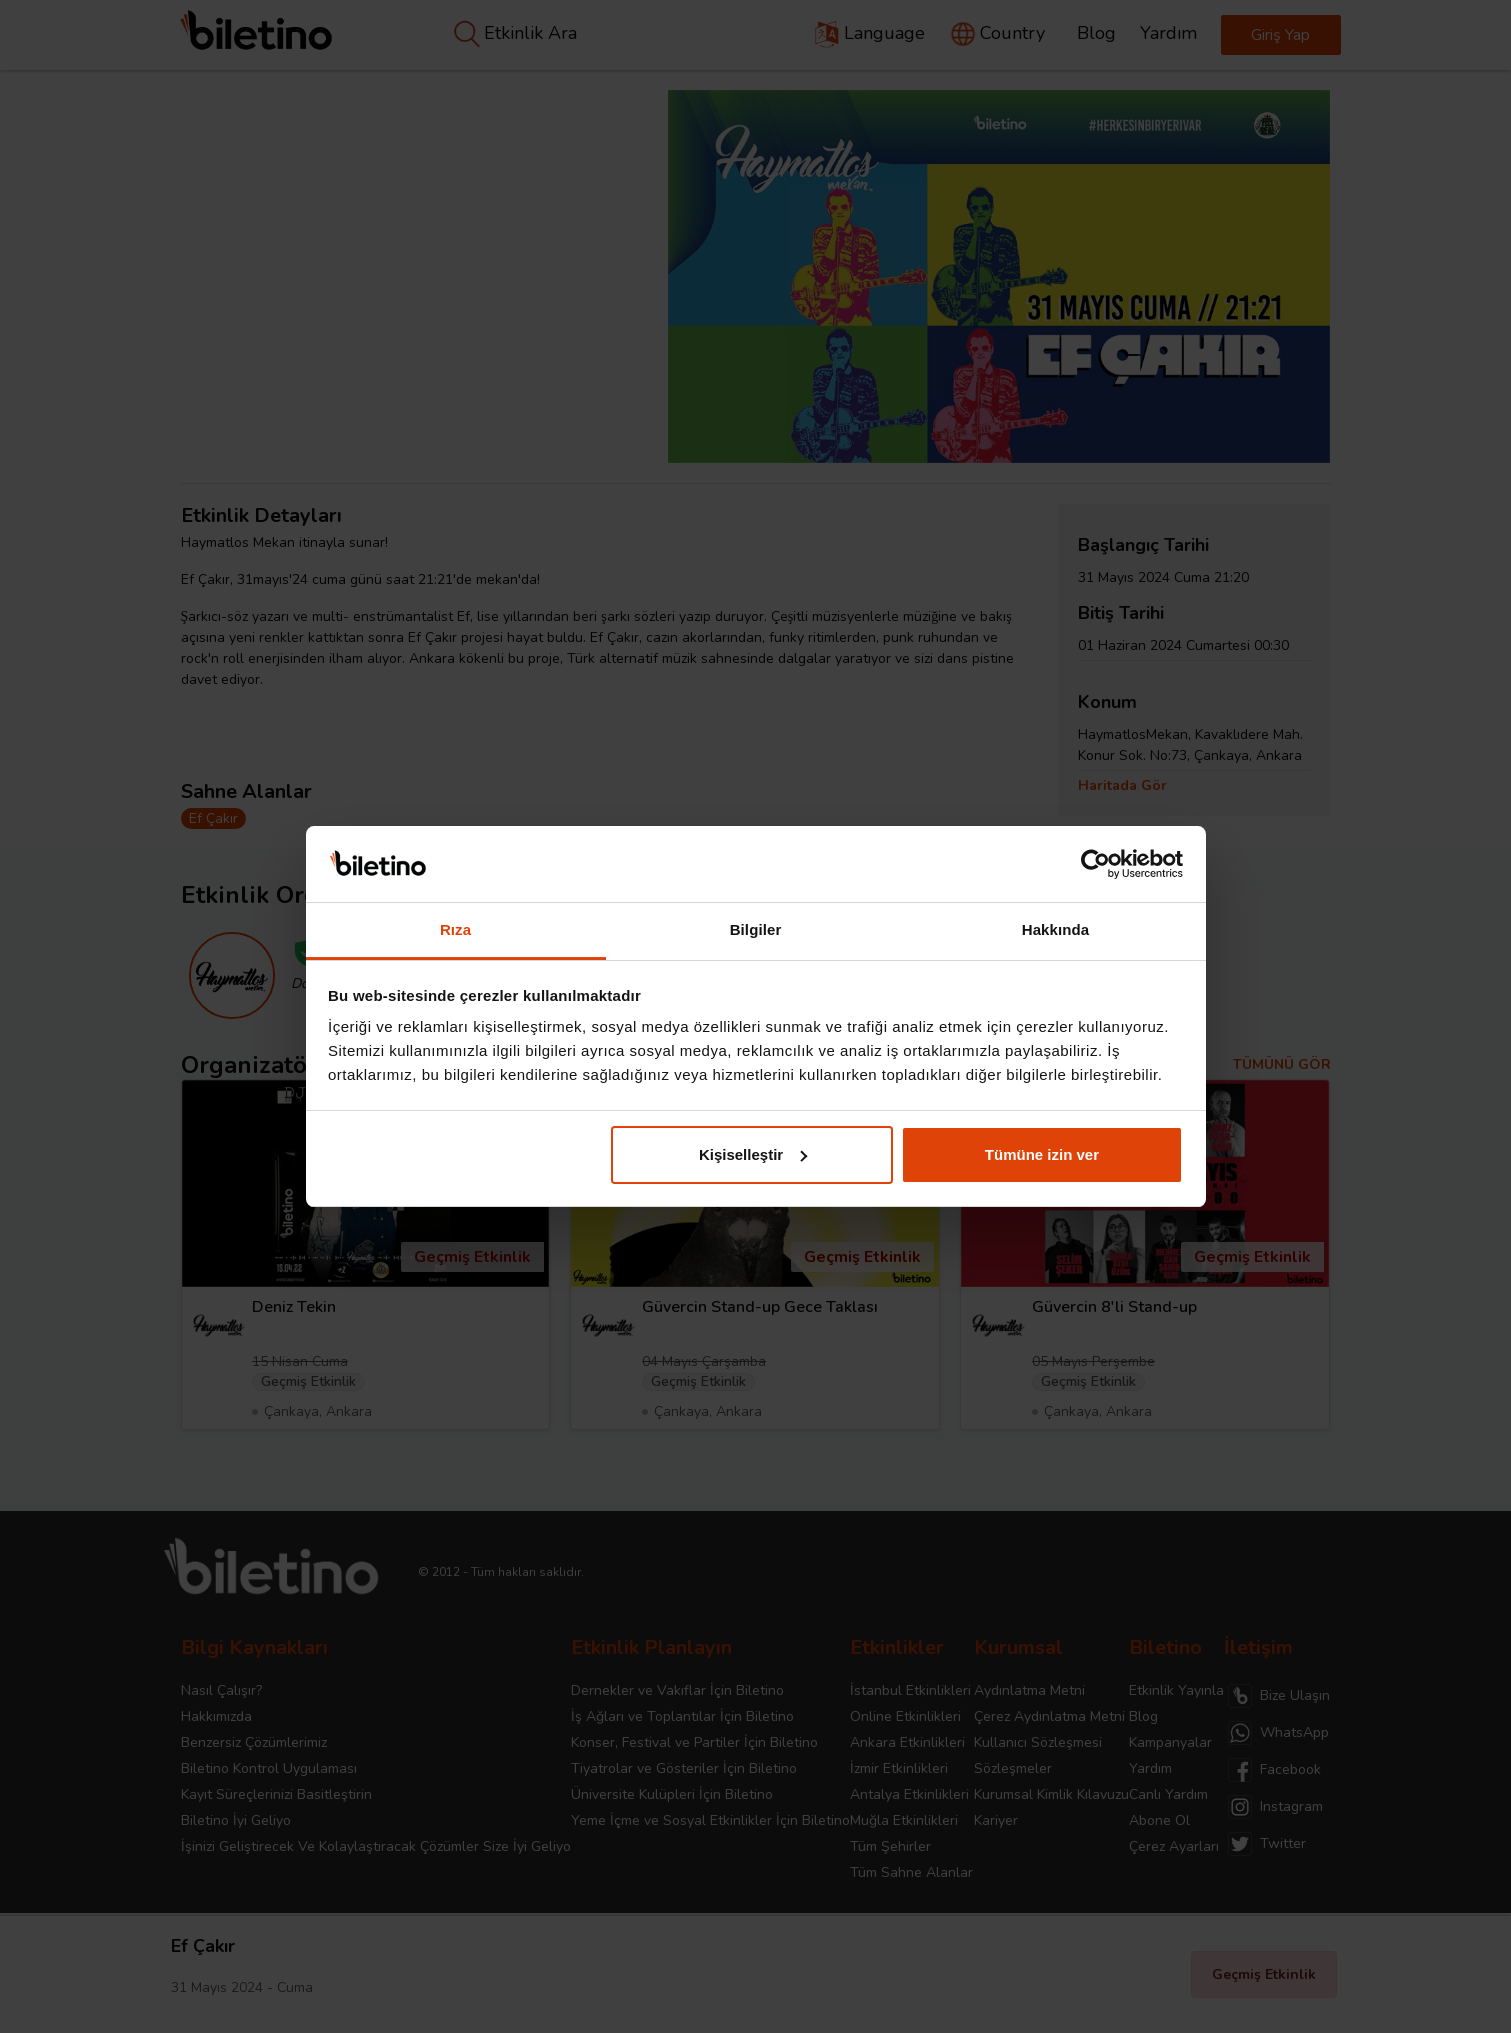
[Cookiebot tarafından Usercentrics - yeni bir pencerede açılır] (1095, 864)
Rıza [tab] (455, 929)
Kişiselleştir (753, 1154)
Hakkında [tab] (1056, 929)
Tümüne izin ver (1042, 1154)
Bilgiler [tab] (756, 929)
